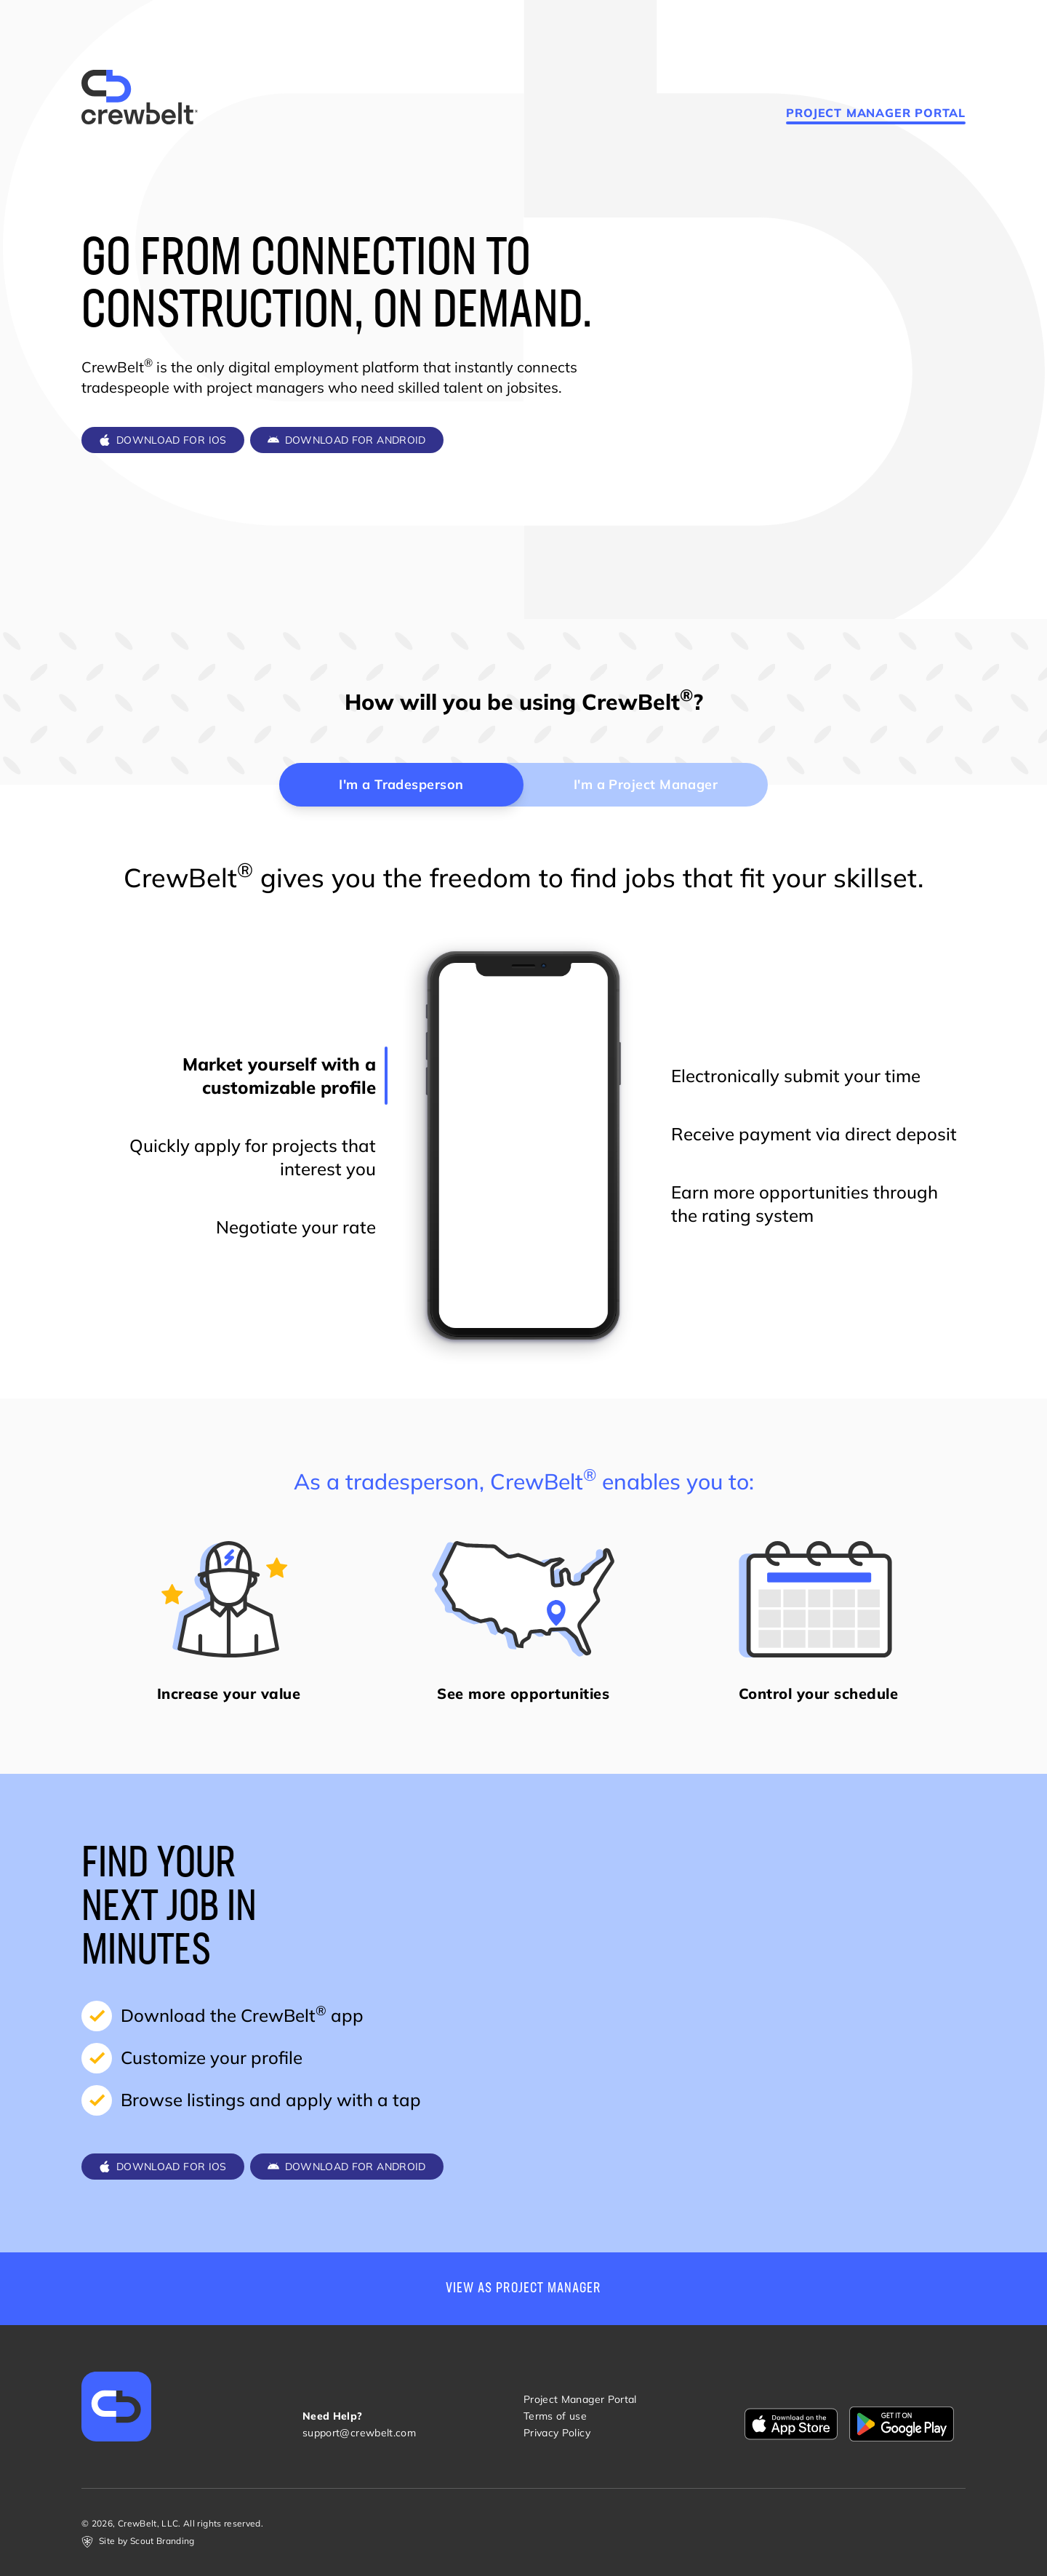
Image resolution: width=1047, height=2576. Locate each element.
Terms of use (555, 2416)
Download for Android (347, 440)
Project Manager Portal (876, 112)
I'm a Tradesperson (401, 784)
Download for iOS (163, 440)
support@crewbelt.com (359, 2432)
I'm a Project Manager (646, 784)
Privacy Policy (557, 2432)
